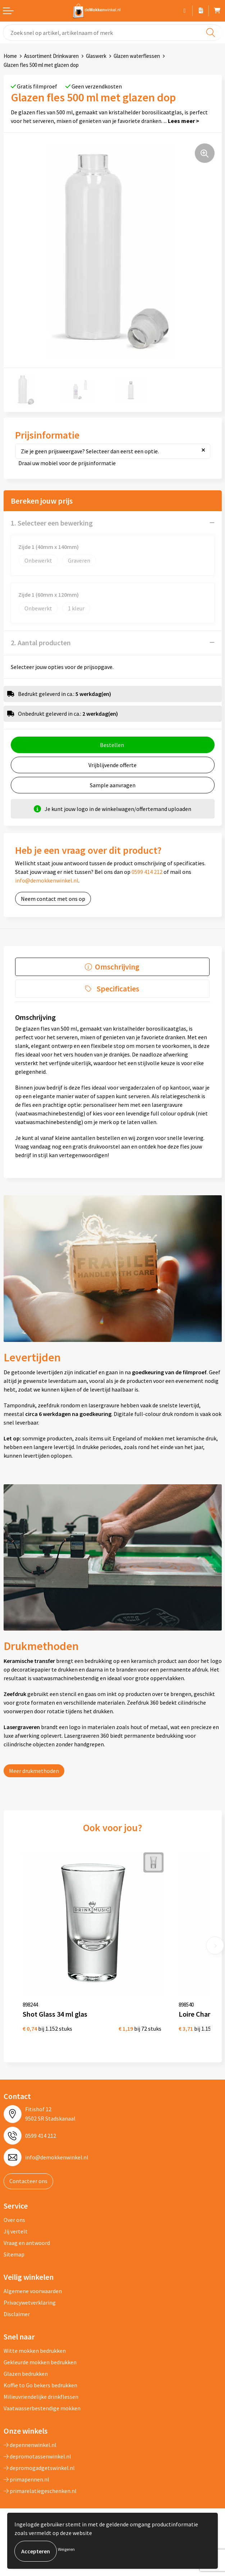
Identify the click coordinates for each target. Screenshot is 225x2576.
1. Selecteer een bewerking (52, 522)
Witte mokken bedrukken (35, 2350)
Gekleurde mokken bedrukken (40, 2362)
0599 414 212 (147, 871)
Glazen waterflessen (137, 55)
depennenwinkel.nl (30, 2444)
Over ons (14, 2219)
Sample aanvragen (113, 785)
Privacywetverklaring (30, 2302)
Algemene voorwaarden (33, 2291)
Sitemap (14, 2254)
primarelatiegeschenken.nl (40, 2490)
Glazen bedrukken (26, 2373)
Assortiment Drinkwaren (51, 55)
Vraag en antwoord (27, 2242)
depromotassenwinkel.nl (37, 2456)
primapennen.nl (26, 2479)
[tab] (112, 967)
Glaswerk (96, 55)
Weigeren (66, 2549)
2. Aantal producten (41, 642)
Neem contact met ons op (53, 898)
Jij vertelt (16, 2231)
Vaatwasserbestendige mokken (42, 2408)
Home (10, 55)
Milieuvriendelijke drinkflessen (41, 2396)
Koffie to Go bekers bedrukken (40, 2385)
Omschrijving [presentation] (117, 967)
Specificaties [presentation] (118, 989)
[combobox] (112, 32)
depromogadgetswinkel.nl (39, 2467)
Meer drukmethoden (34, 1770)
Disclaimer (17, 2314)
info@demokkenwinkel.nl (46, 880)
